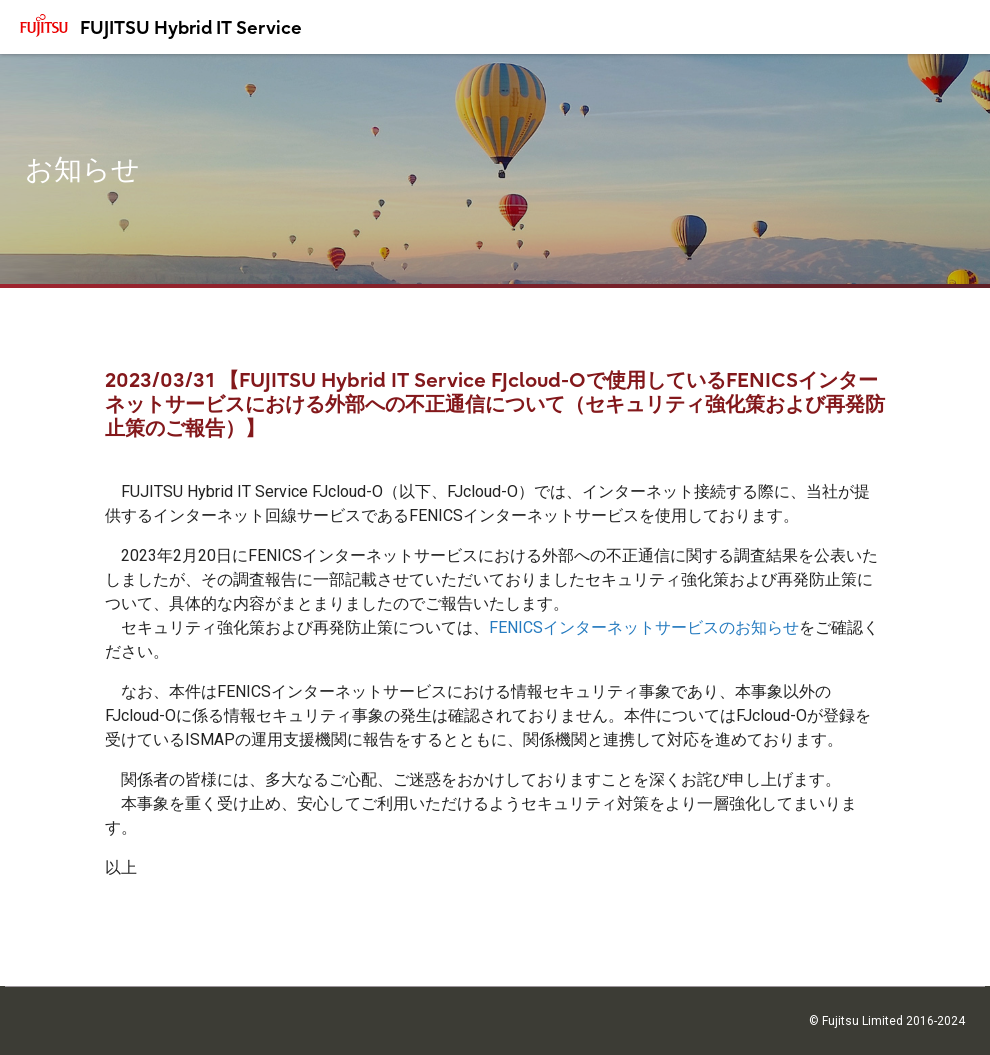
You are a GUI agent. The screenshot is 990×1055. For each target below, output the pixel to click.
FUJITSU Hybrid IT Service (191, 27)
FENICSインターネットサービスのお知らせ (644, 627)
